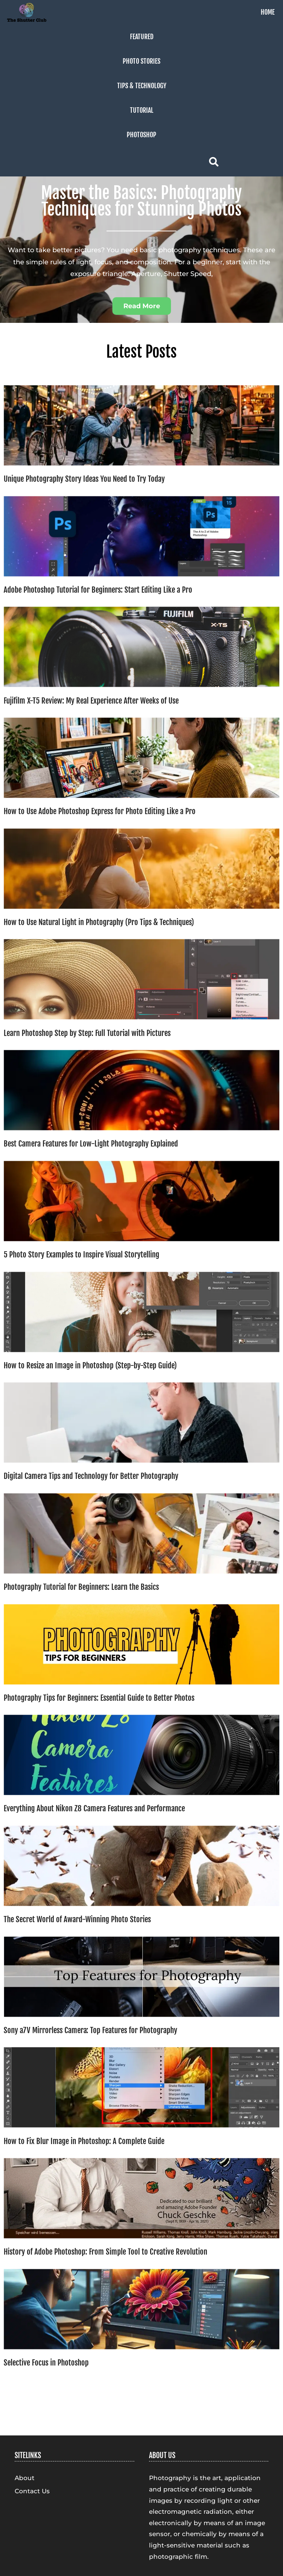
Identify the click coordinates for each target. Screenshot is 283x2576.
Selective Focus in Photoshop (46, 2362)
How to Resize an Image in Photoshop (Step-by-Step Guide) (90, 1365)
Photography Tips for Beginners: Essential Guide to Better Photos (99, 1698)
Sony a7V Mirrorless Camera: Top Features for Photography (90, 2030)
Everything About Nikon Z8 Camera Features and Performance (94, 1808)
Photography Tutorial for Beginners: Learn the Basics (81, 1587)
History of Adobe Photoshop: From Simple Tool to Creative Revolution (105, 2251)
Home (268, 12)
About (24, 2478)
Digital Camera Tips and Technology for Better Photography (91, 1476)
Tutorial (141, 110)
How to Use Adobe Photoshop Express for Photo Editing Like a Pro (100, 811)
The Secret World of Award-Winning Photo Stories (77, 1919)
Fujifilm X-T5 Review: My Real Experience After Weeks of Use (91, 700)
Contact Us (32, 2491)
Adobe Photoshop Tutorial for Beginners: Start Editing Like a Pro (98, 589)
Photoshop (141, 135)
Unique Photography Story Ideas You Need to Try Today (84, 479)
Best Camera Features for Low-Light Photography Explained (91, 1143)
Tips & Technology (141, 86)
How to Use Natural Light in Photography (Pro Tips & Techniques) (99, 922)
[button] (141, 306)
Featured (141, 37)
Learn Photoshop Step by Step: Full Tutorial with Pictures (87, 1033)
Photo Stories (141, 61)
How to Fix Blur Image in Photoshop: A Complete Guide (84, 2141)
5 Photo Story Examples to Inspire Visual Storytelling (81, 1254)
